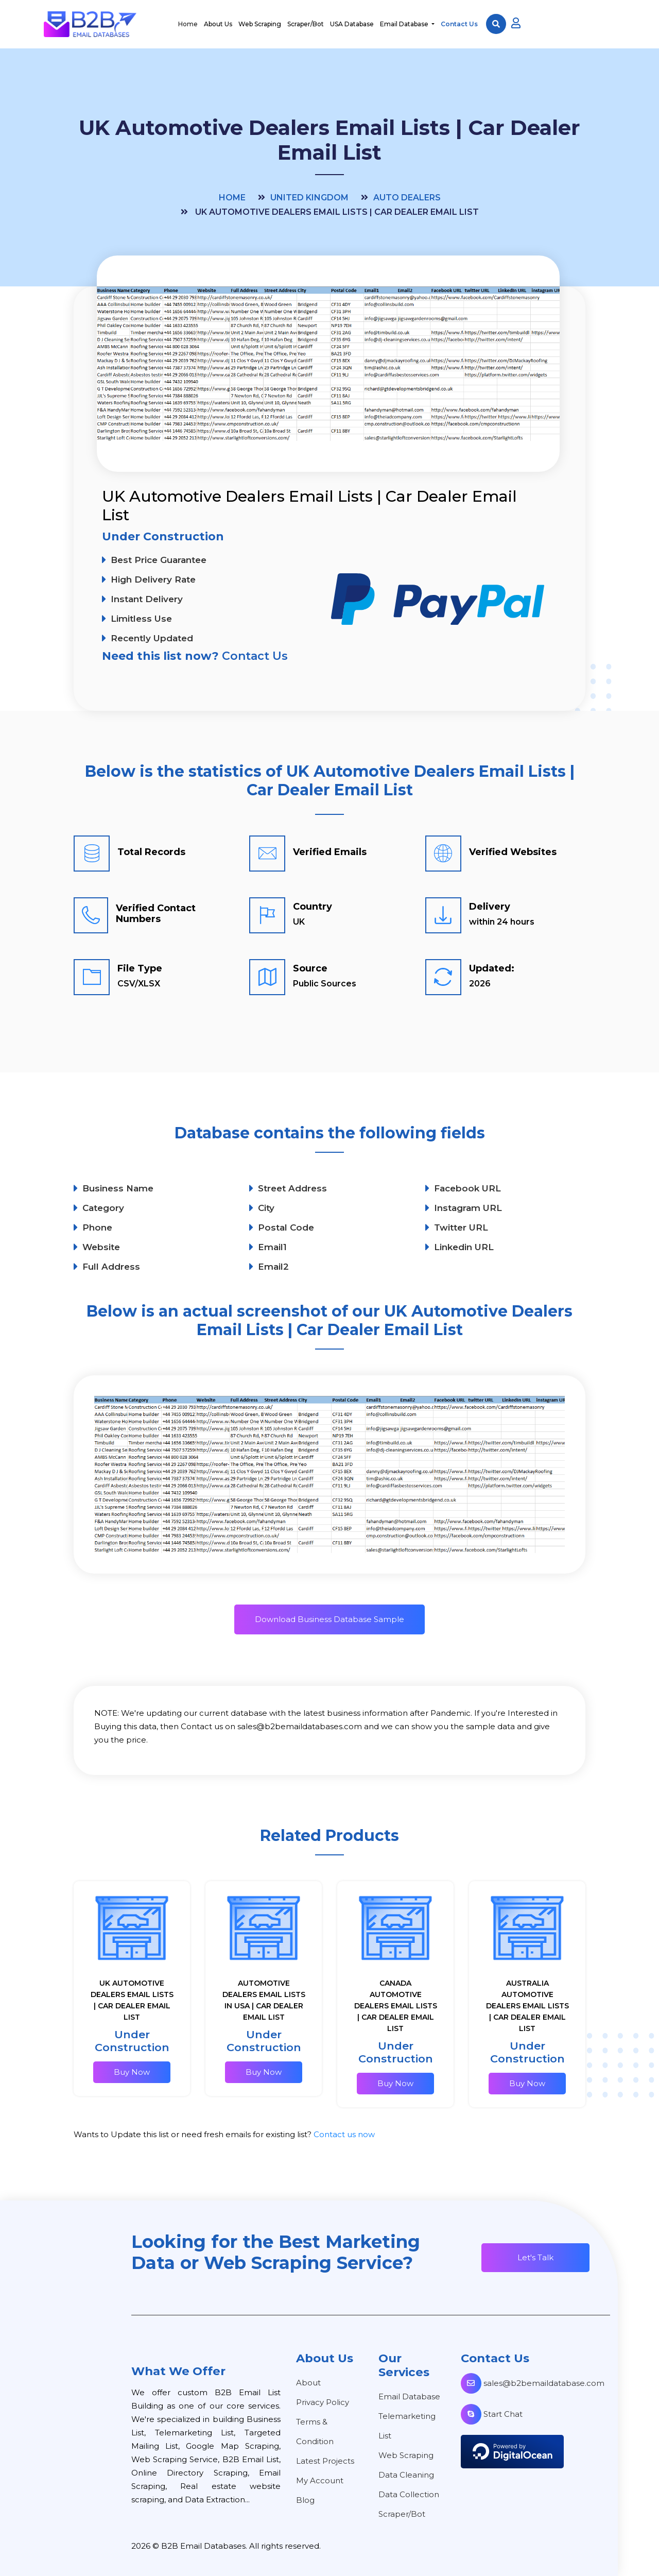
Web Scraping (259, 24)
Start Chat (492, 2414)
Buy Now (132, 2072)
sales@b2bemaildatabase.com (532, 2383)
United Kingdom (309, 197)
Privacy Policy (322, 2402)
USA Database (352, 24)
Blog (305, 2500)
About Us (218, 24)
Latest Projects (325, 2461)
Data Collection (408, 2494)
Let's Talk (535, 2257)
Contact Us (459, 24)
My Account (319, 2480)
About (308, 2382)
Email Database (405, 24)
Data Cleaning (406, 2475)
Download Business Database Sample (329, 1619)
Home (188, 24)
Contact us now (344, 2134)
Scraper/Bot (305, 24)
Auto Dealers (407, 197)
